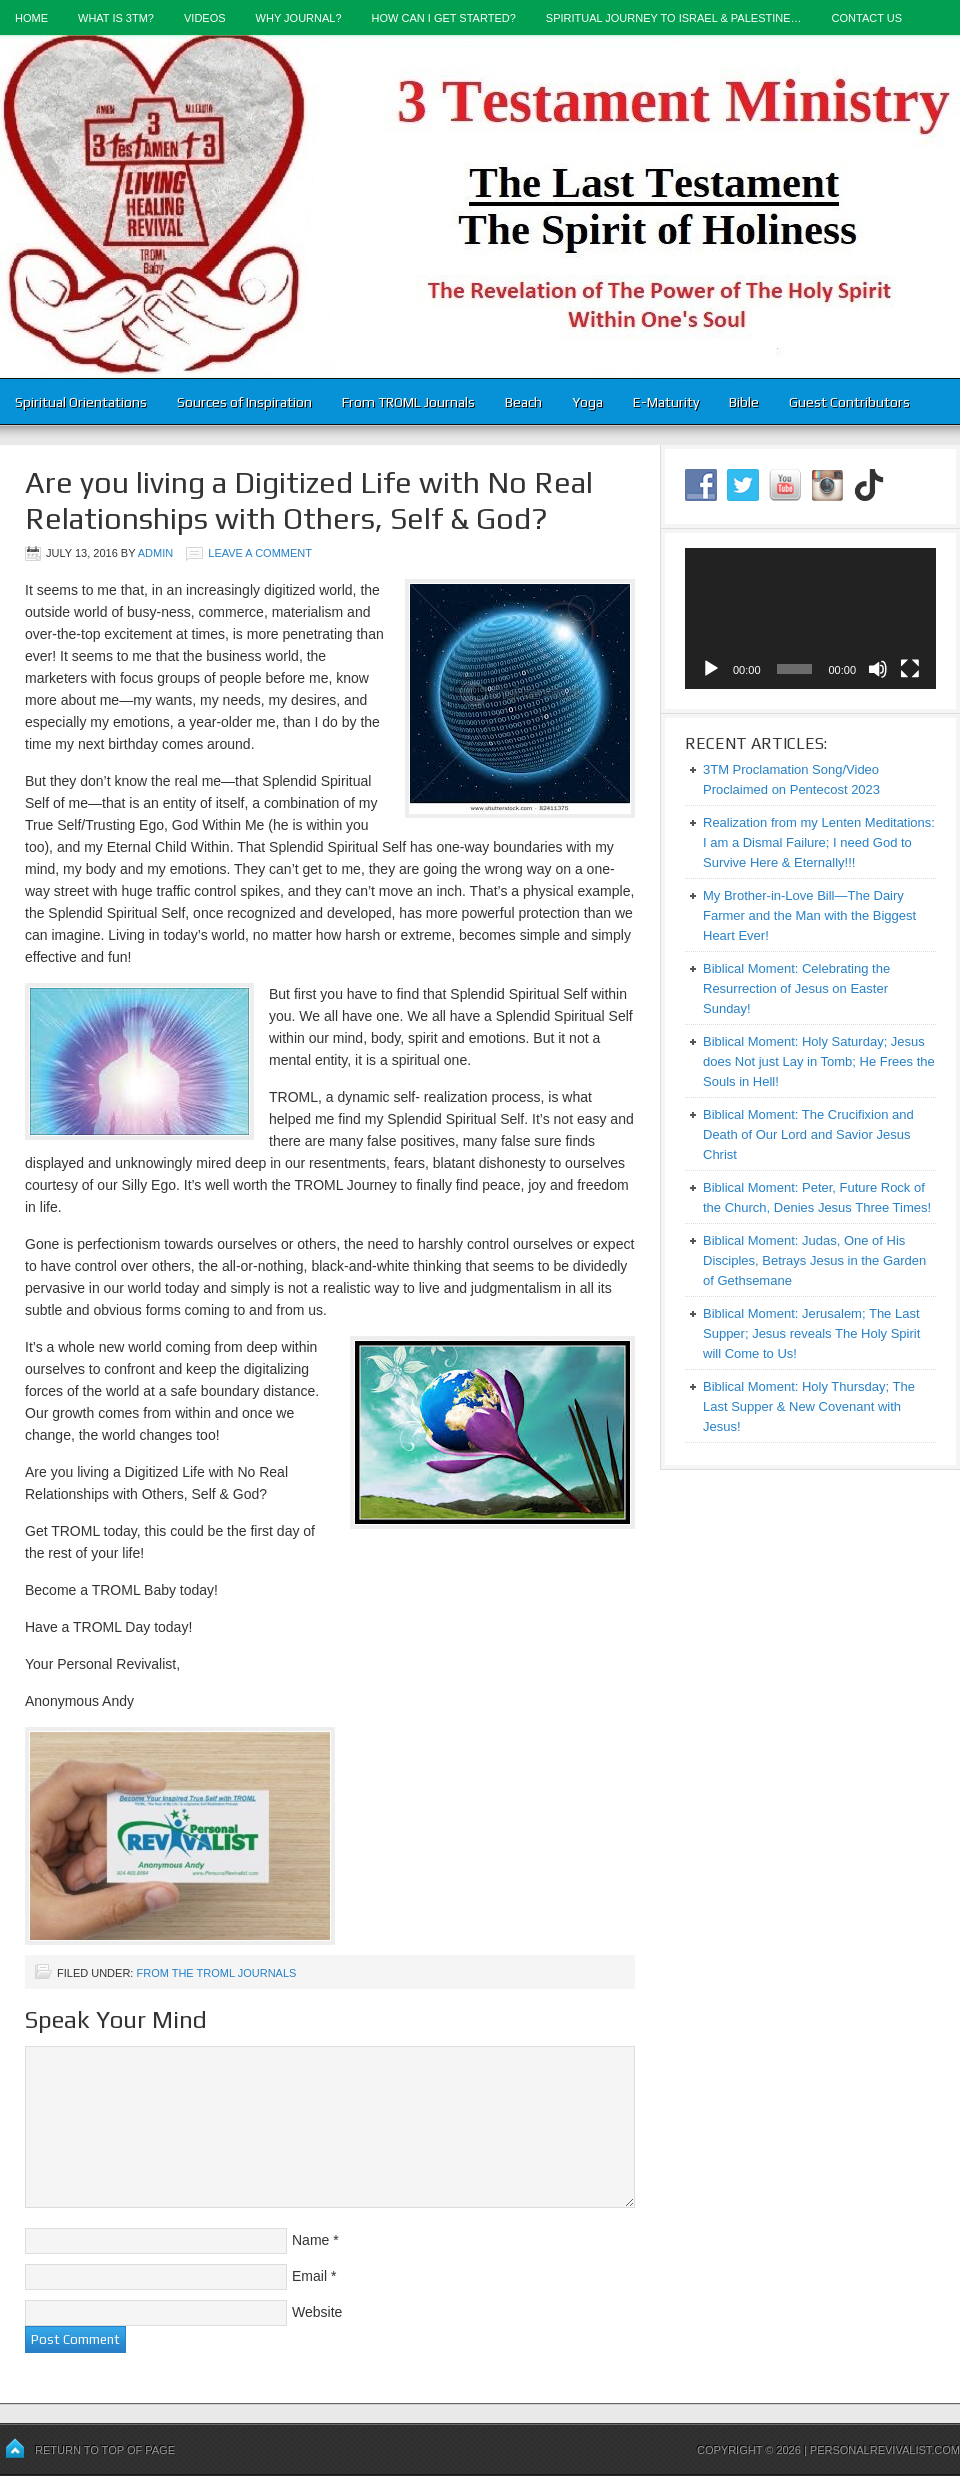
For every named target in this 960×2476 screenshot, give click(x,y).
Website (317, 2312)
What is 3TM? (116, 18)
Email (309, 2276)
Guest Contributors (849, 402)
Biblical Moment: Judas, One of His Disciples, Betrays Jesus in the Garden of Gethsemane (814, 1260)
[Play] (711, 669)
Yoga (587, 402)
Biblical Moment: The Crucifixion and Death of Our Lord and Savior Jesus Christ (808, 1134)
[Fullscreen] (910, 669)
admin (155, 553)
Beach (523, 402)
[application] (810, 618)
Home (31, 18)
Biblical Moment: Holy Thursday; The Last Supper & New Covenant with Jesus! (809, 1406)
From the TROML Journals (216, 1973)
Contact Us (867, 18)
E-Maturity (666, 402)
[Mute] (878, 669)
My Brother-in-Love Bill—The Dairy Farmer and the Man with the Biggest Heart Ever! (809, 915)
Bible (744, 402)
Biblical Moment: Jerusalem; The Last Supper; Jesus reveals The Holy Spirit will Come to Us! (811, 1333)
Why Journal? (299, 18)
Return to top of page (105, 2450)
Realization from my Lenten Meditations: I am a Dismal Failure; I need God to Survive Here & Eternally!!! (819, 842)
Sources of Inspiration (244, 402)
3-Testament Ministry (480, 206)
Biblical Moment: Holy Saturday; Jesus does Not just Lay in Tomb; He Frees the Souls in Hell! (819, 1061)
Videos (205, 18)
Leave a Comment (260, 553)
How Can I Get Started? (444, 18)
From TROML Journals (408, 402)
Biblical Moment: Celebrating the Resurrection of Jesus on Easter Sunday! (796, 988)
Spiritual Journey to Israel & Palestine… (674, 18)
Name (310, 2240)
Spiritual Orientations (81, 402)
